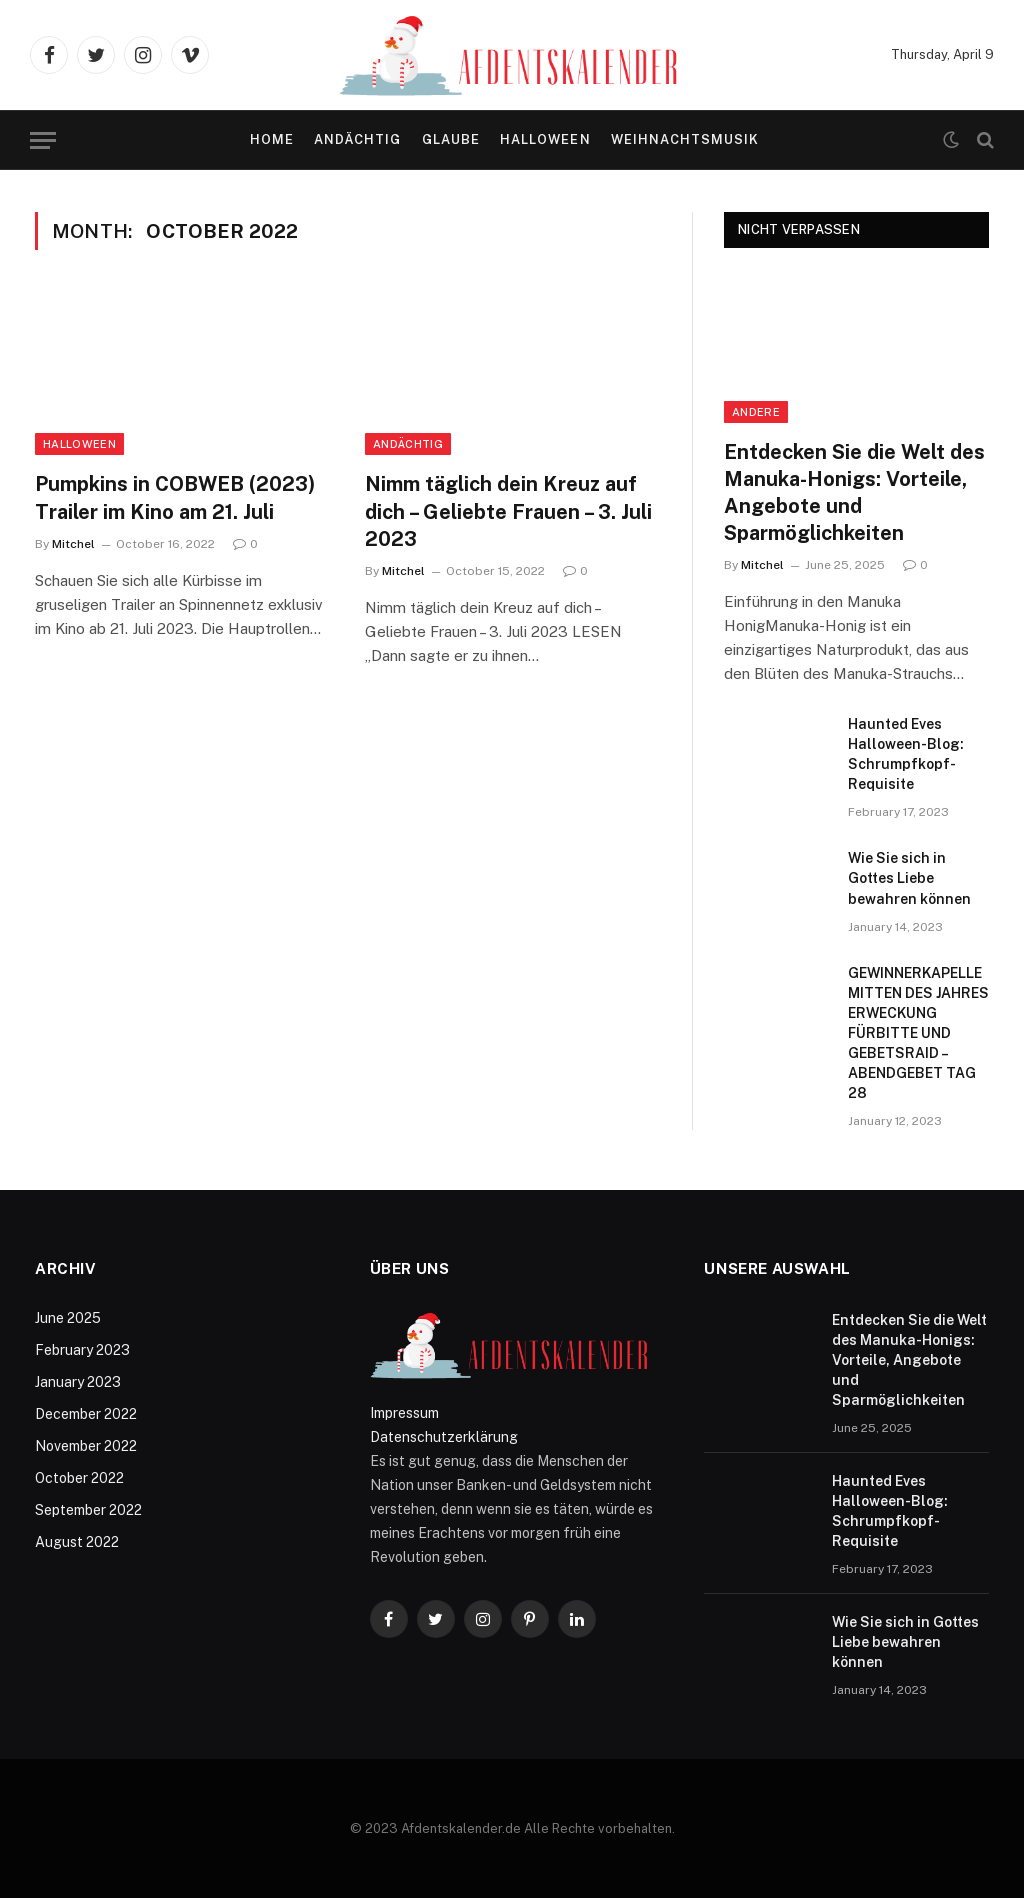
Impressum (404, 1413)
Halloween (545, 139)
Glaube (451, 139)
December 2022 (86, 1414)
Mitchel (73, 544)
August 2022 (77, 1542)
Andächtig (357, 139)
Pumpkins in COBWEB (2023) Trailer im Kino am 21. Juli (175, 497)
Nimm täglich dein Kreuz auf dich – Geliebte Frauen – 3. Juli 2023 (508, 511)
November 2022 (86, 1446)
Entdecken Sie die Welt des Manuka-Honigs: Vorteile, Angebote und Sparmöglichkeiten (854, 493)
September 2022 (88, 1510)
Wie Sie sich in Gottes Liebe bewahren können (909, 878)
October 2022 (79, 1478)
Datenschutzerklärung (444, 1437)
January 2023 (78, 1382)
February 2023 (82, 1350)
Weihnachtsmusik (685, 139)
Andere (756, 412)
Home (272, 139)
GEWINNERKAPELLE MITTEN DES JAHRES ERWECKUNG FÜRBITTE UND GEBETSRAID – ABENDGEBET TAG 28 (918, 1033)
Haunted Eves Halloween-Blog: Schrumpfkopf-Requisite (906, 754)
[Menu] (43, 140)
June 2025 (68, 1318)
